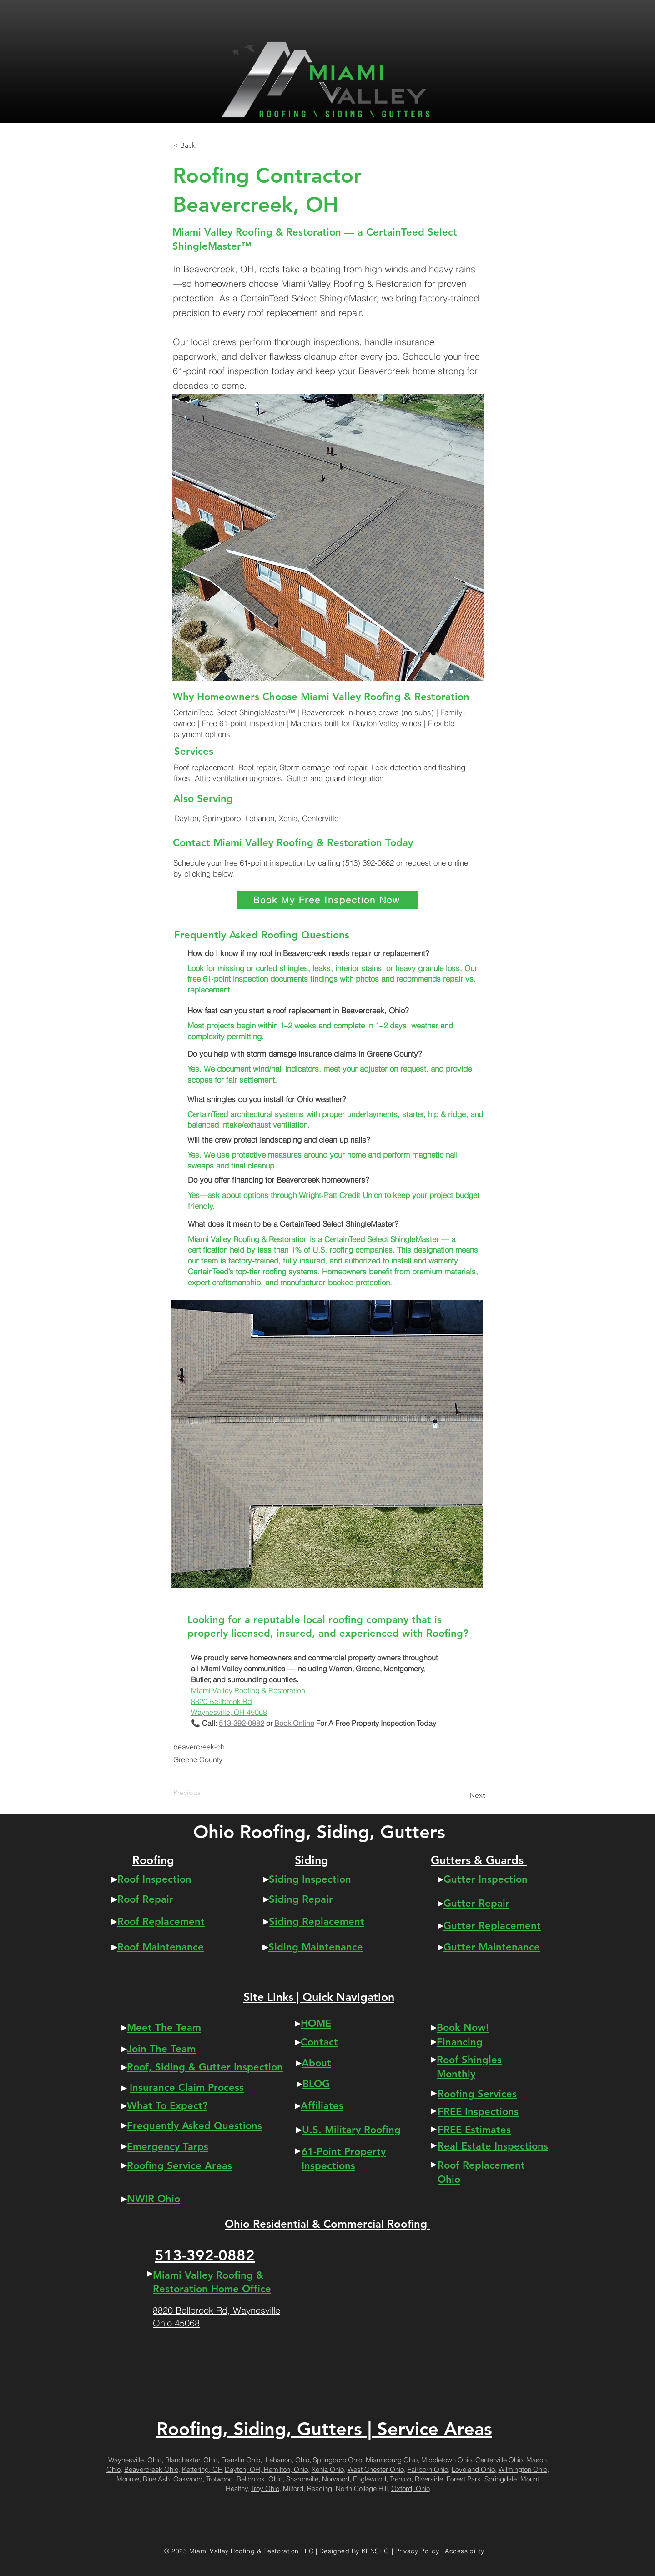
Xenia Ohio (328, 2469)
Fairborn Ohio (428, 2469)
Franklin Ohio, (241, 2460)
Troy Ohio (265, 2488)
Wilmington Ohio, (524, 2469)
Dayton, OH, (244, 2469)
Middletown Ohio (446, 2460)
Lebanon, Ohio (287, 2460)
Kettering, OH (202, 2469)
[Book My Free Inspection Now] (327, 900)
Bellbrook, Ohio (259, 2479)
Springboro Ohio (337, 2460)
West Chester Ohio (376, 2469)
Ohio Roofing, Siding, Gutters (319, 1832)
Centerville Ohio (499, 2460)
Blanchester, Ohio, (192, 2460)
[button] (203, 145)
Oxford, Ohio (410, 2488)
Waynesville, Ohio (134, 2460)
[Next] (462, 1795)
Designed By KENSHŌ (354, 2551)
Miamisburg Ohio (392, 2460)
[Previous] (203, 1793)
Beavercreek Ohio (151, 2469)
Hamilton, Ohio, (287, 2469)
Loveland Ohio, (474, 2469)
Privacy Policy (417, 2551)
